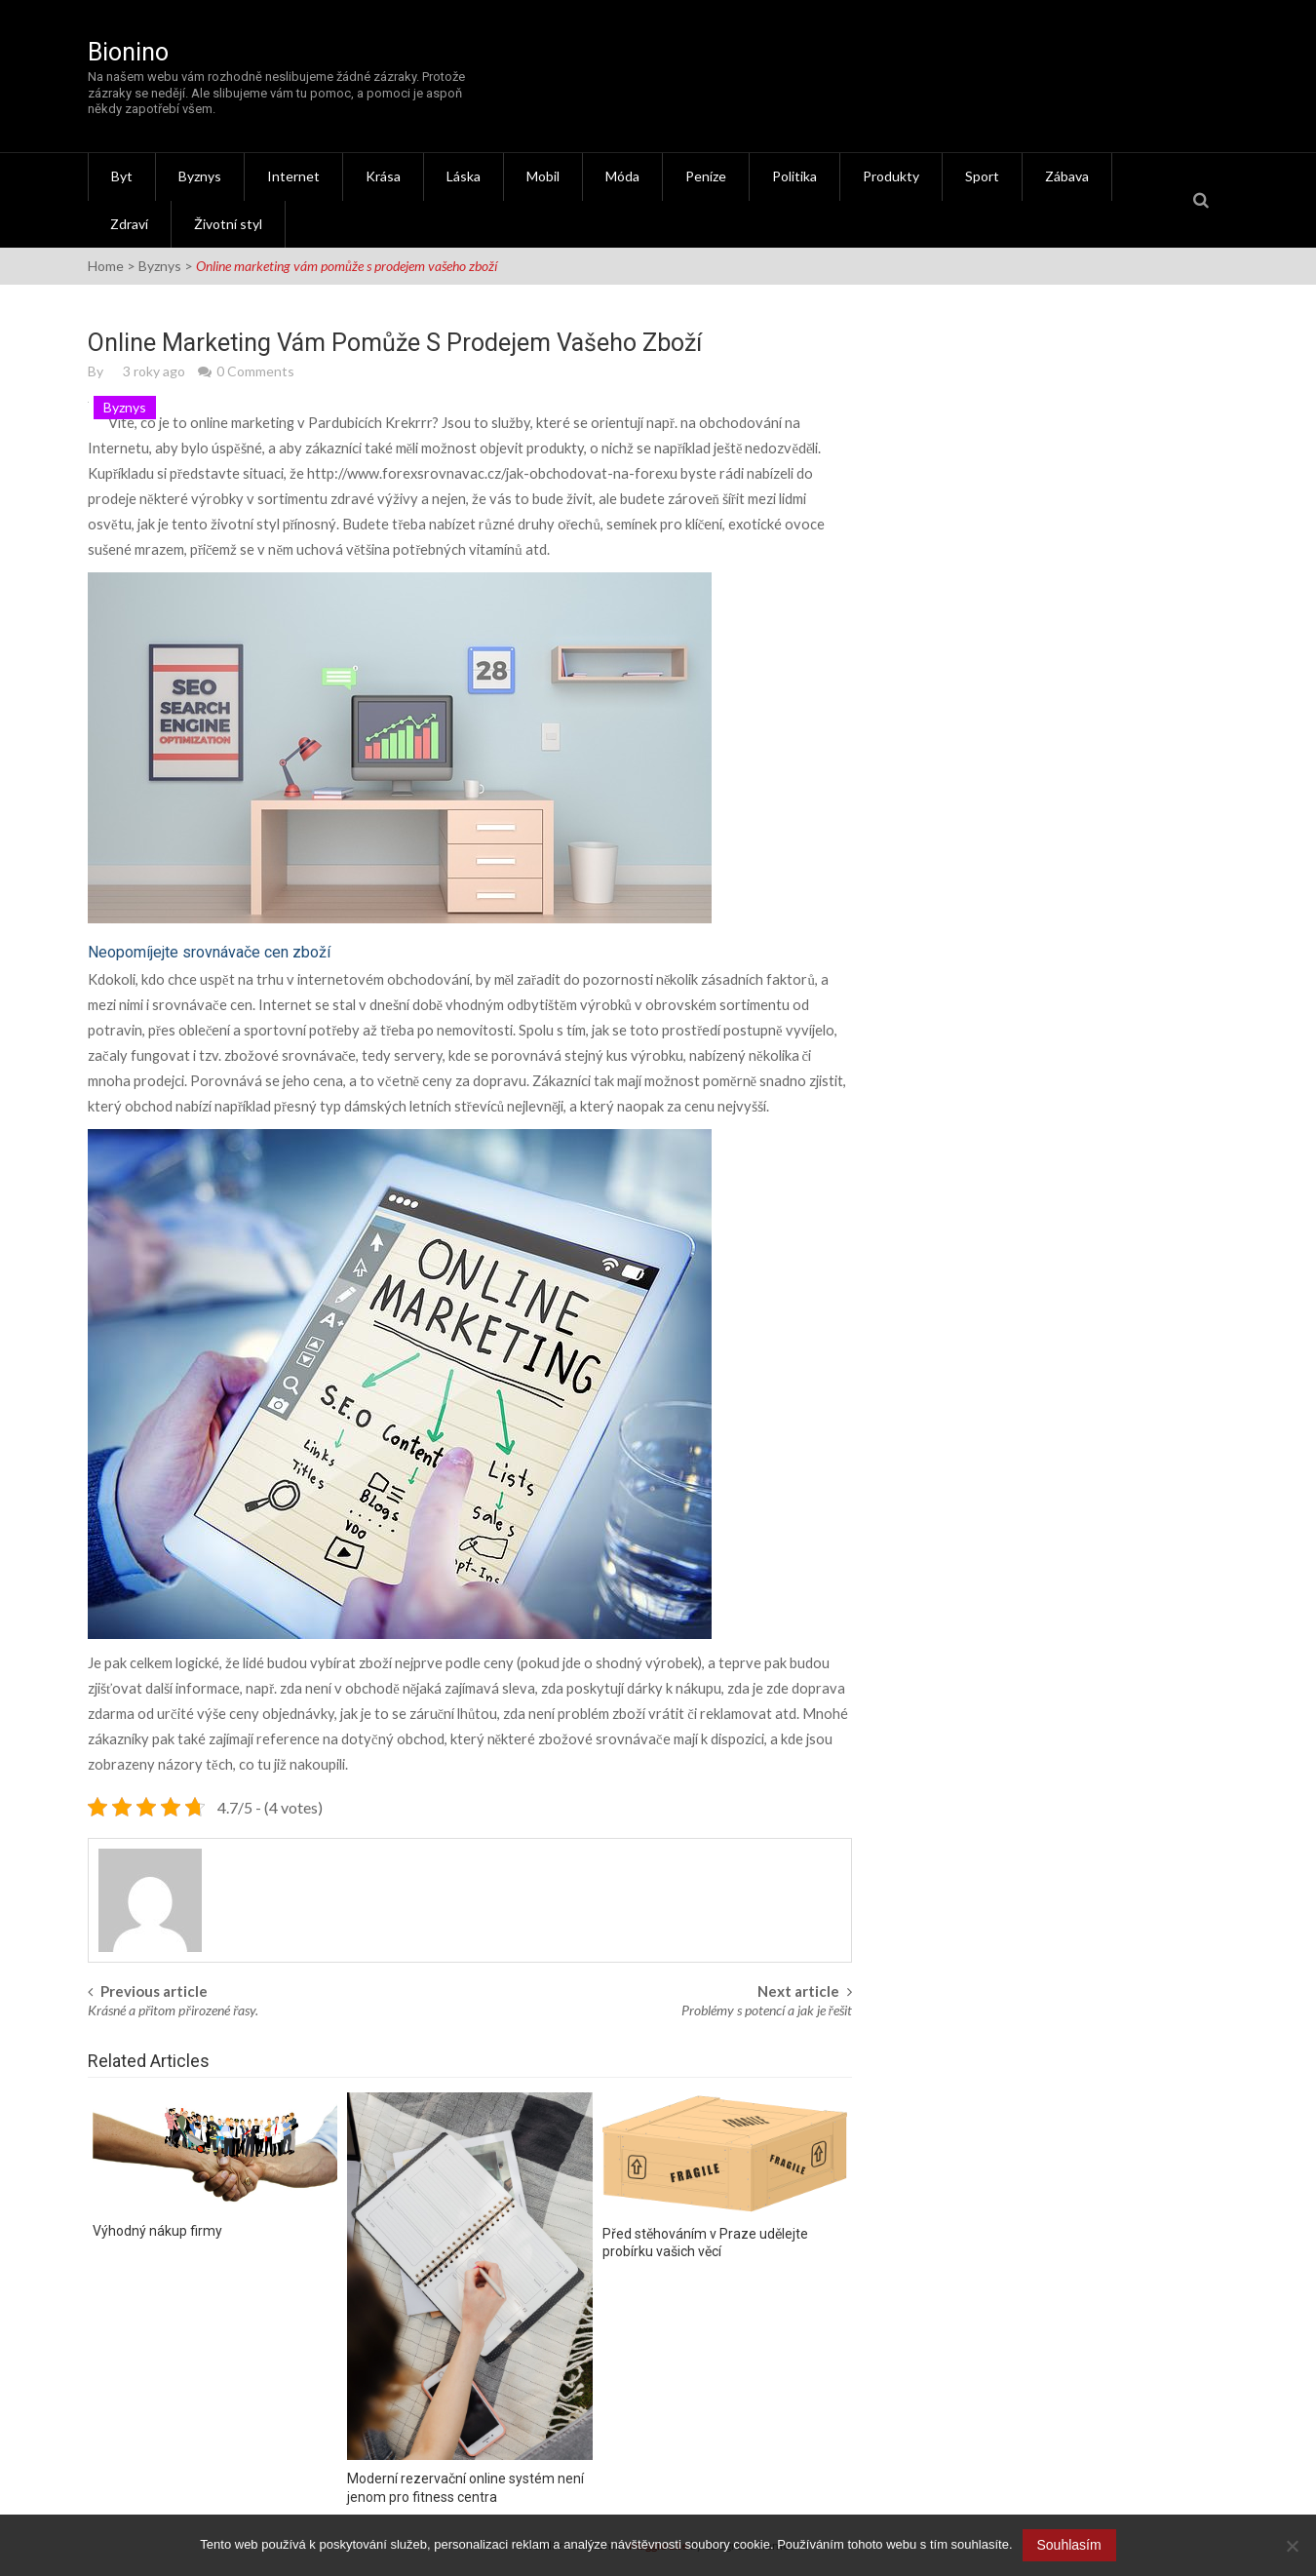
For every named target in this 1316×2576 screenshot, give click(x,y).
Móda (622, 176)
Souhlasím (1069, 2545)
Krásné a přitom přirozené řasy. (173, 2010)
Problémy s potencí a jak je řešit (766, 2010)
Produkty (891, 176)
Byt (122, 176)
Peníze (705, 176)
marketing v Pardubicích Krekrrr (332, 422)
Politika (794, 176)
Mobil (543, 176)
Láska (463, 176)
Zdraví (129, 223)
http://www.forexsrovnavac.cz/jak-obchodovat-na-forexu (492, 473)
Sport (982, 176)
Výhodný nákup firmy (157, 2231)
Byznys (199, 176)
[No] (1291, 2546)
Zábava (1067, 176)
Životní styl (228, 223)
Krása (383, 176)
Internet (293, 176)
